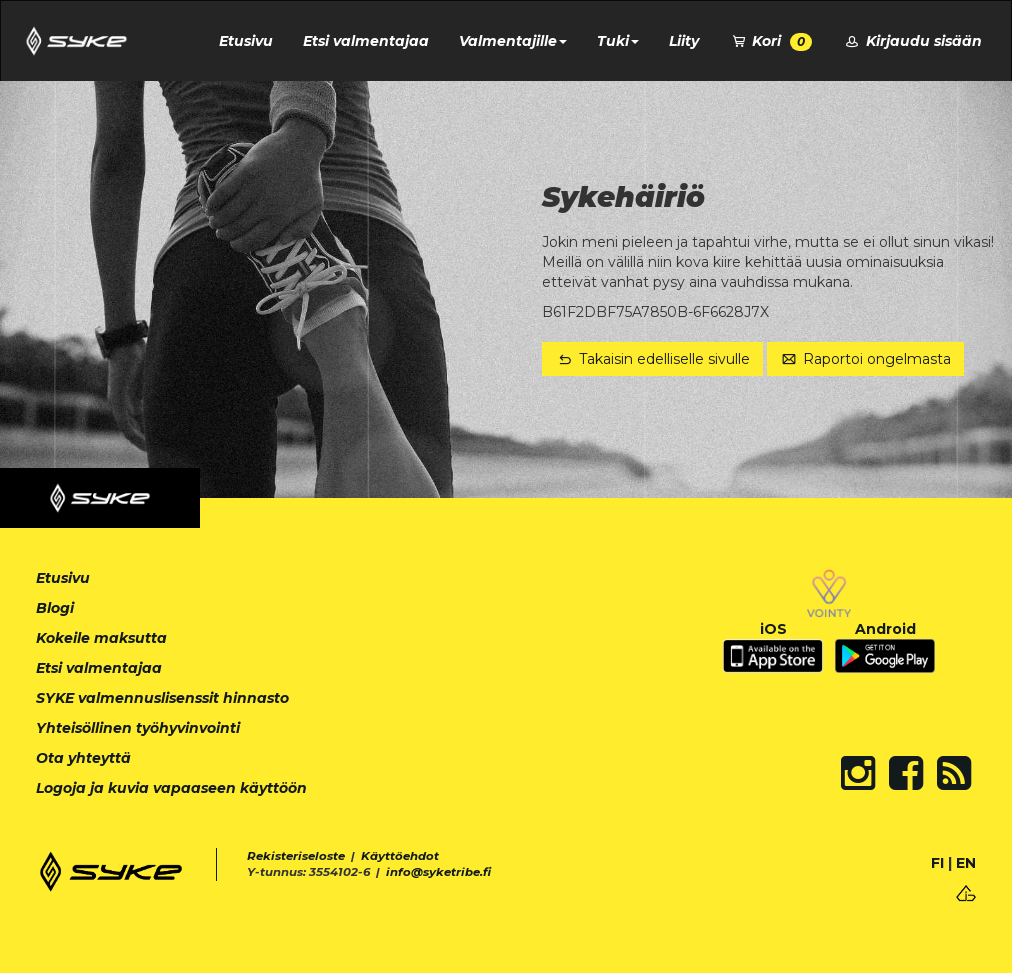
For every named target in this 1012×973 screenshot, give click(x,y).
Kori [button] (771, 41)
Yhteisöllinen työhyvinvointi (138, 728)
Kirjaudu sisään (912, 41)
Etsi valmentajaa (366, 41)
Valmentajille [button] (513, 41)
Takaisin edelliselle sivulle (652, 359)
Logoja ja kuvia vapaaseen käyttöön (171, 788)
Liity (684, 41)
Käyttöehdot (400, 856)
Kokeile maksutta (101, 638)
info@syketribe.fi (438, 872)
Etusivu (246, 41)
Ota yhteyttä (83, 758)
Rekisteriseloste (296, 856)
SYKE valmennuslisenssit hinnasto (162, 698)
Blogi (55, 608)
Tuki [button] (618, 41)
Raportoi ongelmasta (866, 359)
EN (966, 863)
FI (937, 863)
